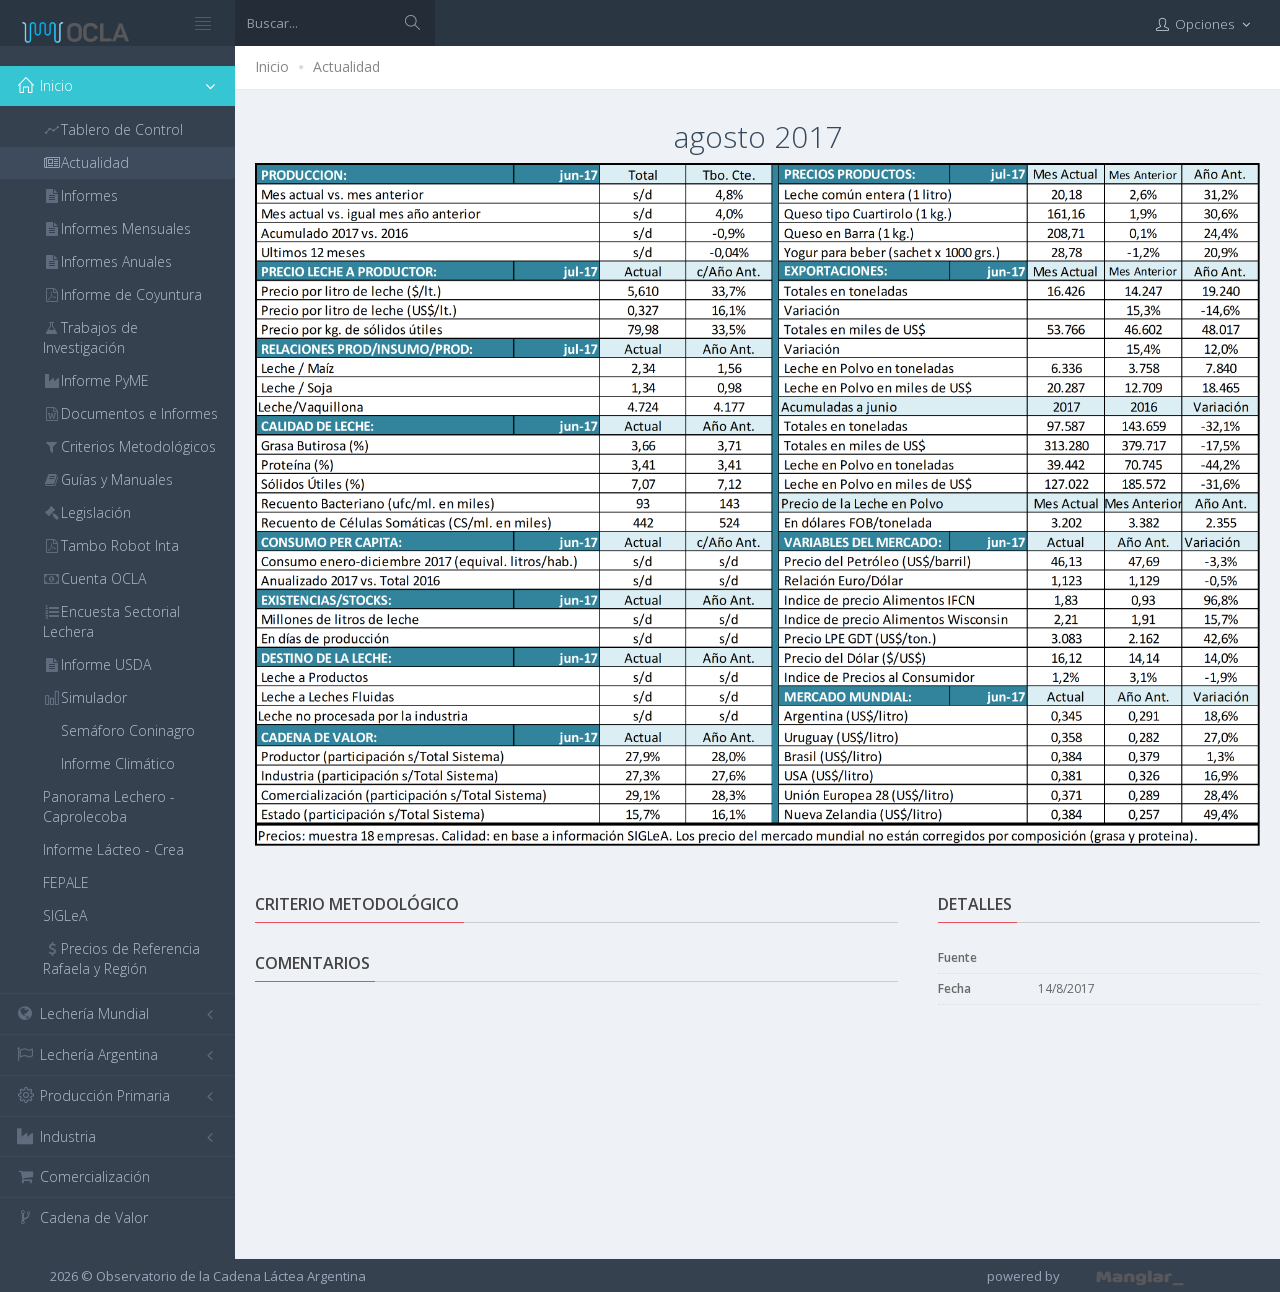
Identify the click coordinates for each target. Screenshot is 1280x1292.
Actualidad (346, 66)
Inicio (272, 66)
